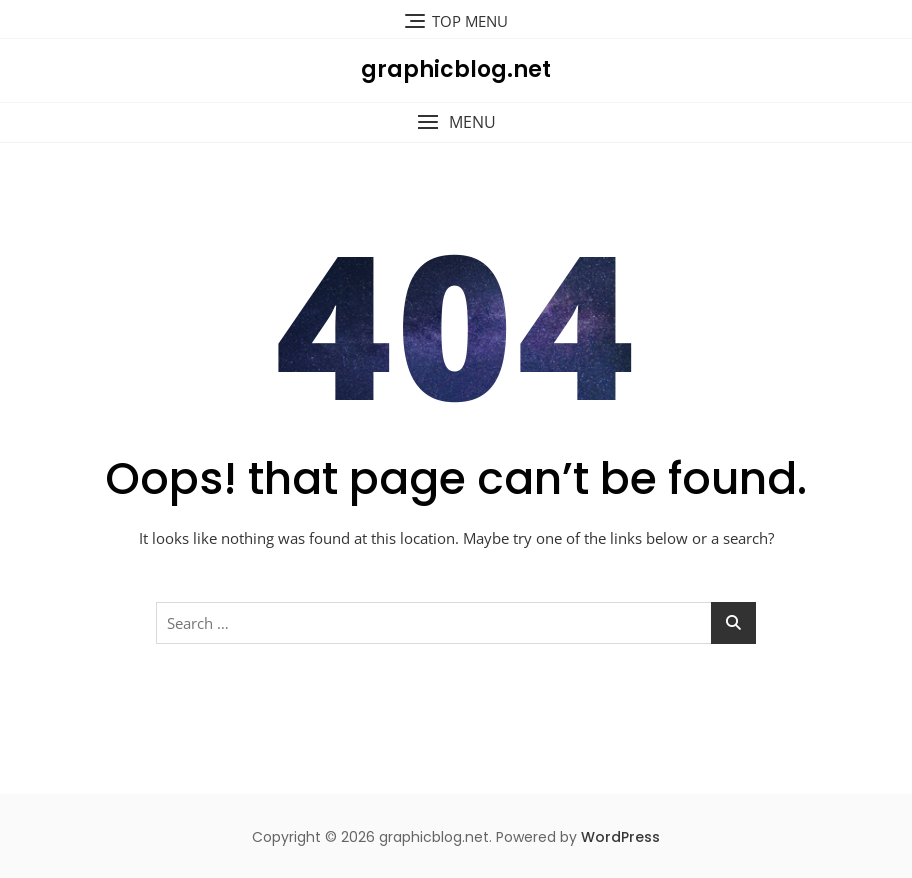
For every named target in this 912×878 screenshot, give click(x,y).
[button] (456, 122)
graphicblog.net (456, 69)
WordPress (620, 837)
